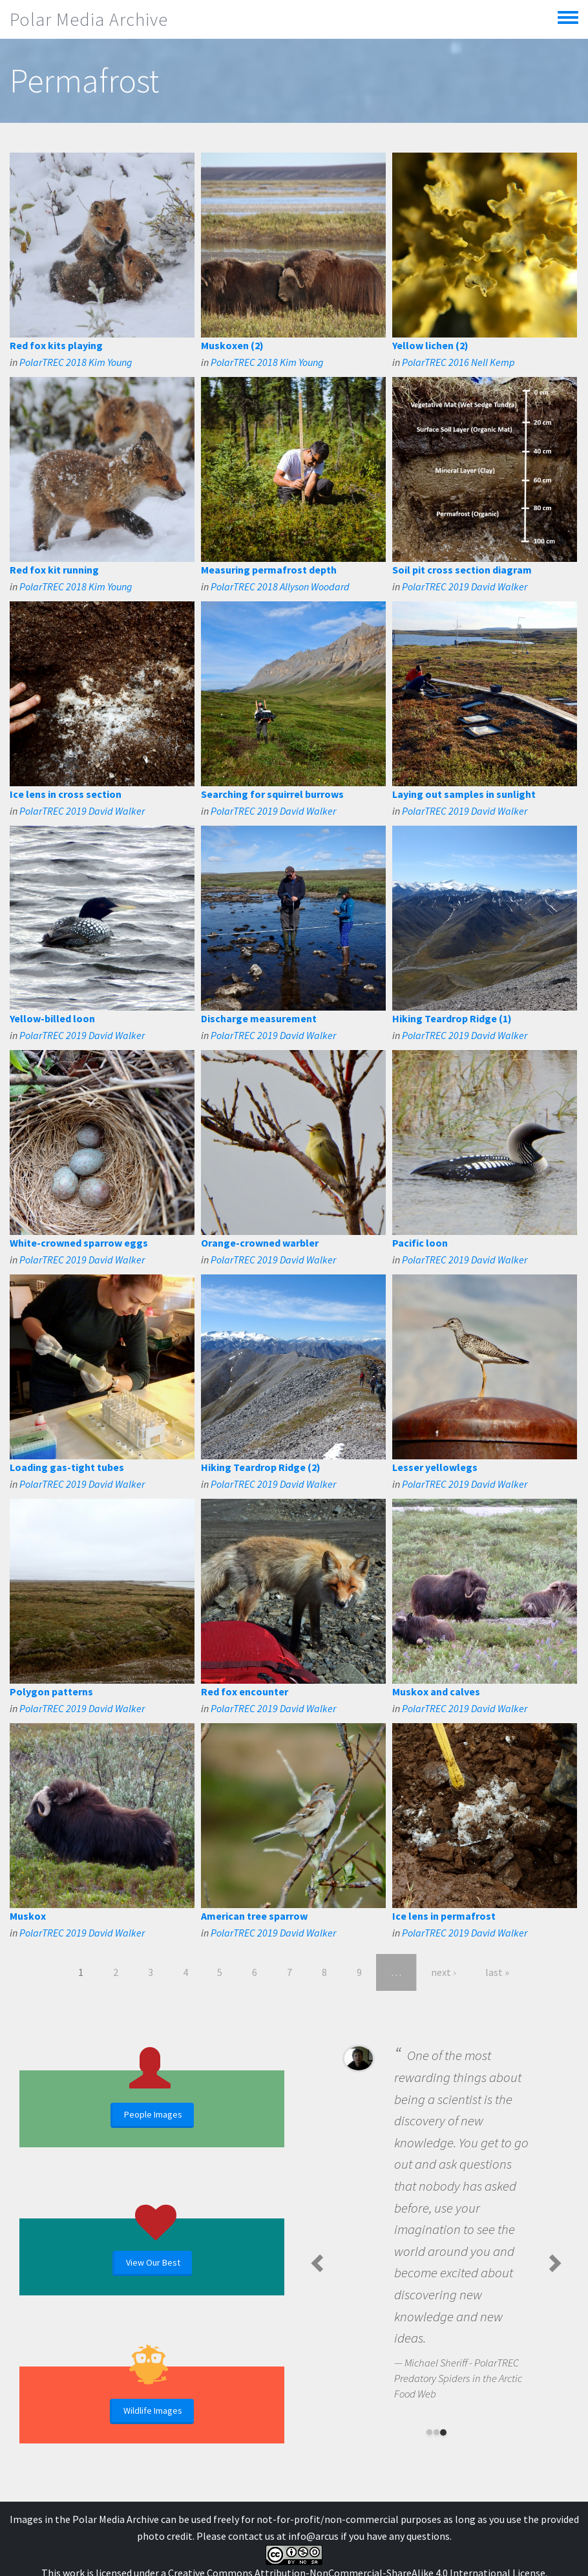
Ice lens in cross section (65, 794)
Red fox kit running (54, 569)
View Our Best (153, 2262)
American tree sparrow (254, 1915)
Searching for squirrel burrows (272, 794)
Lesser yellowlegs (435, 1467)
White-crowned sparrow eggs (79, 1242)
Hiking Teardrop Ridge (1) (452, 1018)
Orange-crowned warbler (260, 1242)
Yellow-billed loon (52, 1018)
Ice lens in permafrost (444, 1915)
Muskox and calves (436, 1691)
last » (497, 1972)
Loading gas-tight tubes (67, 1467)
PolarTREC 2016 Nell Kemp (458, 362)
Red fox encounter (244, 1691)
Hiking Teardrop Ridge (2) (260, 1467)
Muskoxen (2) (232, 345)
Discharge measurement (259, 1018)
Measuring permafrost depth (269, 569)
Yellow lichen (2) (430, 345)
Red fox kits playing (56, 345)
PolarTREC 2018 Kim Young (75, 362)
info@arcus (313, 2535)
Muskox (28, 1915)
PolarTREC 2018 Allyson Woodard (280, 586)
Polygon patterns (51, 1691)
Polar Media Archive (89, 19)
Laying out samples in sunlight (464, 794)
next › (443, 1972)
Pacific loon (420, 1242)
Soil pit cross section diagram (462, 569)
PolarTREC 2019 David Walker (464, 586)
